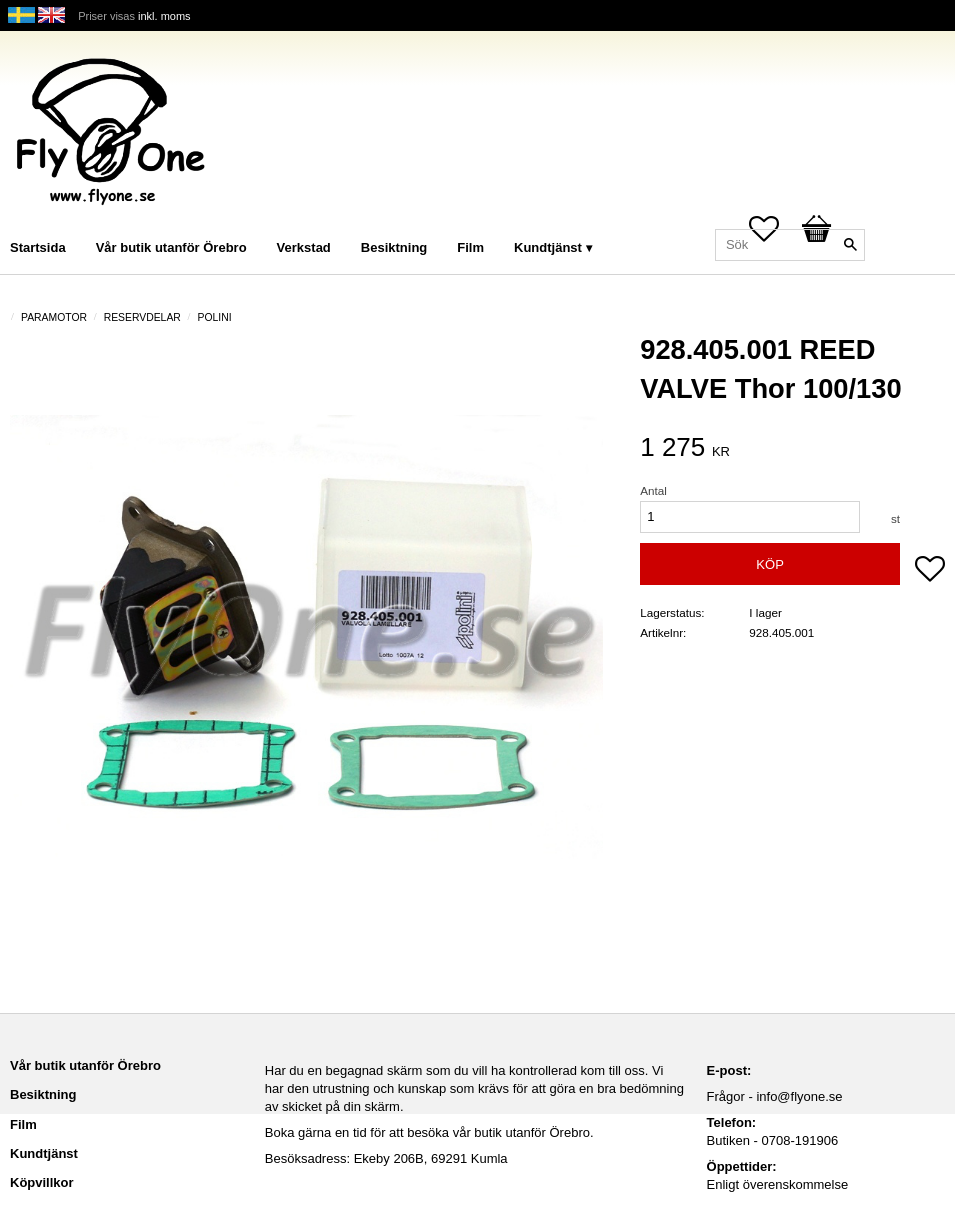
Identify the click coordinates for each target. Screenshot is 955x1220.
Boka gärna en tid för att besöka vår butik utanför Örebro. (429, 1132)
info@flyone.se (799, 1096)
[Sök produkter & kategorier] (790, 245)
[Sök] (850, 245)
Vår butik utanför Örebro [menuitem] (171, 247)
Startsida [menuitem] (38, 247)
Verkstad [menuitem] (304, 247)
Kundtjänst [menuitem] (548, 247)
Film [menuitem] (470, 247)
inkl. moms (164, 16)
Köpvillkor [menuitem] (42, 1182)
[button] (930, 571)
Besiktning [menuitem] (394, 247)
